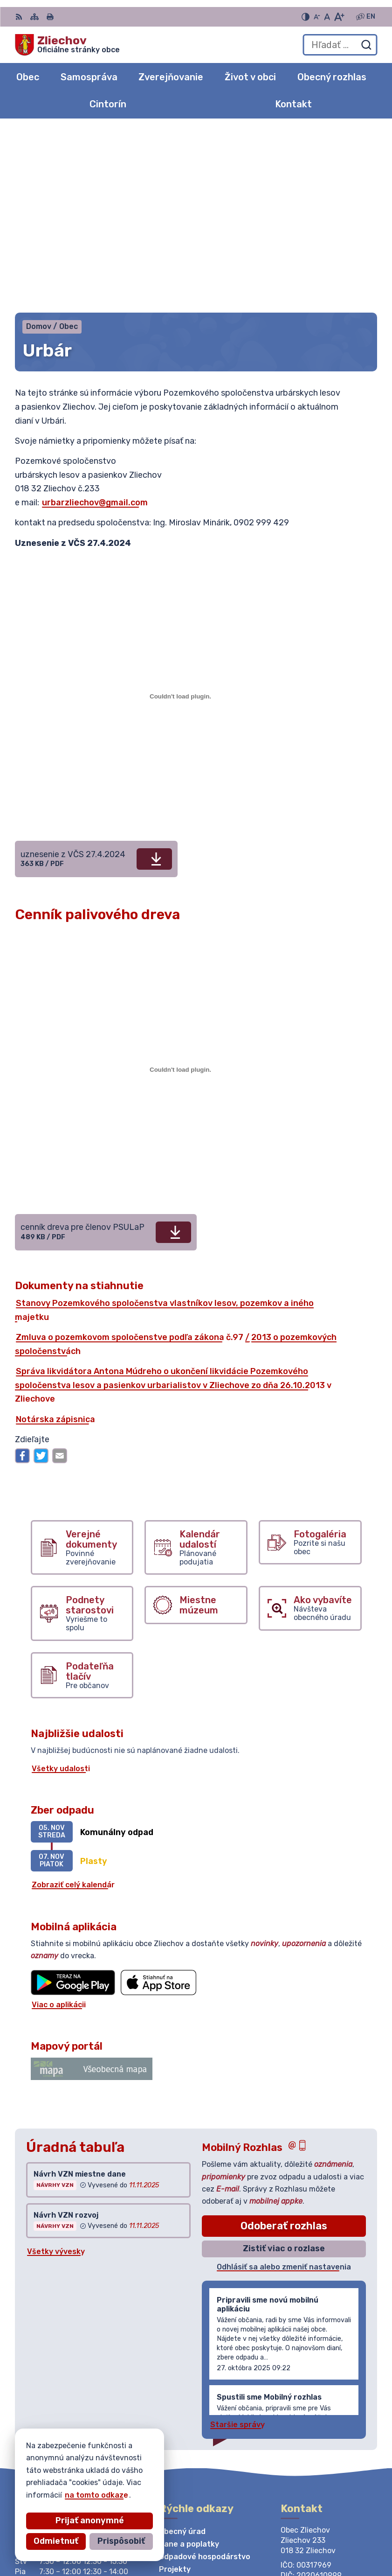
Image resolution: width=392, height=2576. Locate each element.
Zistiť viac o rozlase (284, 2068)
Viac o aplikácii (59, 1824)
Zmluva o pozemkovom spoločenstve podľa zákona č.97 (129, 1157)
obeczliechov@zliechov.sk (329, 2419)
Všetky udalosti (61, 1588)
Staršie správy (237, 2244)
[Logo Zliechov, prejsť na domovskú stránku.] (67, 45)
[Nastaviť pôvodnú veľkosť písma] (327, 17)
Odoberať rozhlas (284, 2045)
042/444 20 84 (310, 2409)
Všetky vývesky (56, 2070)
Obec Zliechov (101, 2482)
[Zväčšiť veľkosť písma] (339, 17)
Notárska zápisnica (55, 1239)
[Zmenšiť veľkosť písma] (317, 17)
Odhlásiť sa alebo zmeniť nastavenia (284, 2086)
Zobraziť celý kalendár (73, 1704)
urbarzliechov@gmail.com (95, 322)
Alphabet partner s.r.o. (153, 2473)
